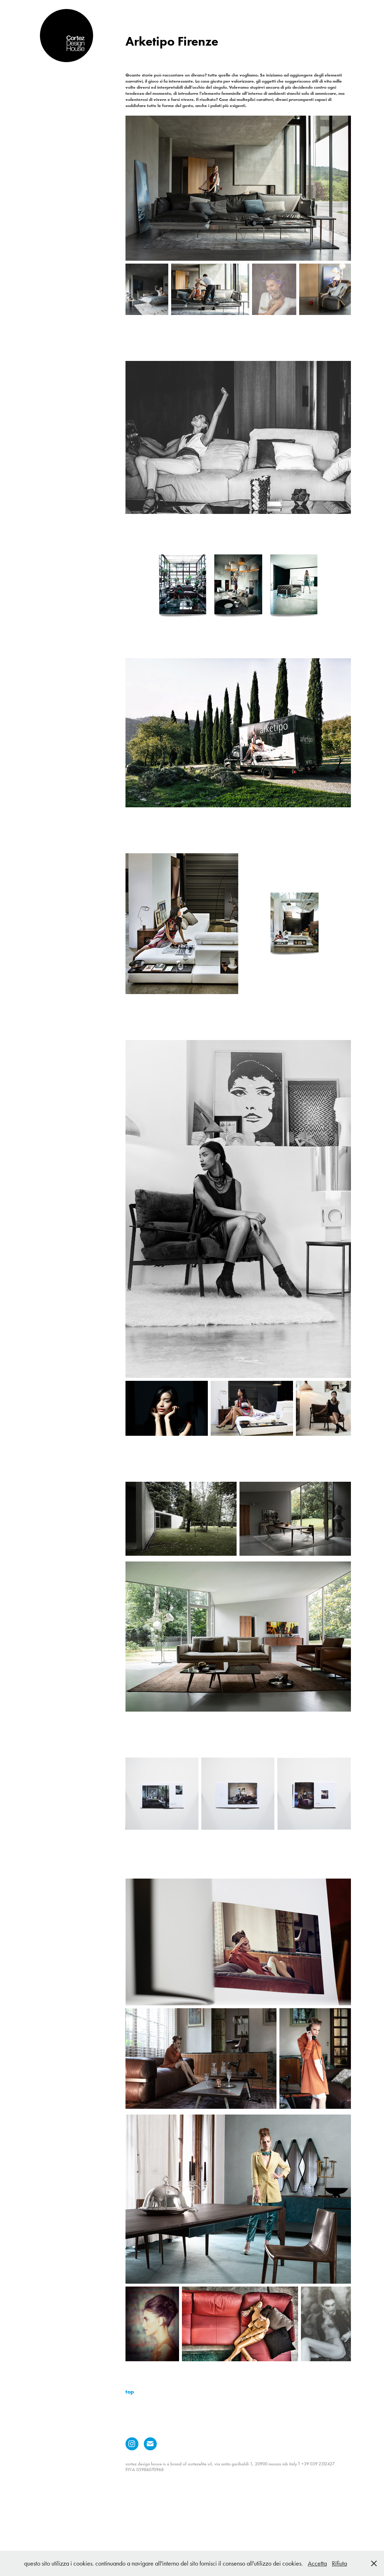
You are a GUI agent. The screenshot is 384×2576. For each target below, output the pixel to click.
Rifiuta (339, 2563)
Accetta (317, 2563)
